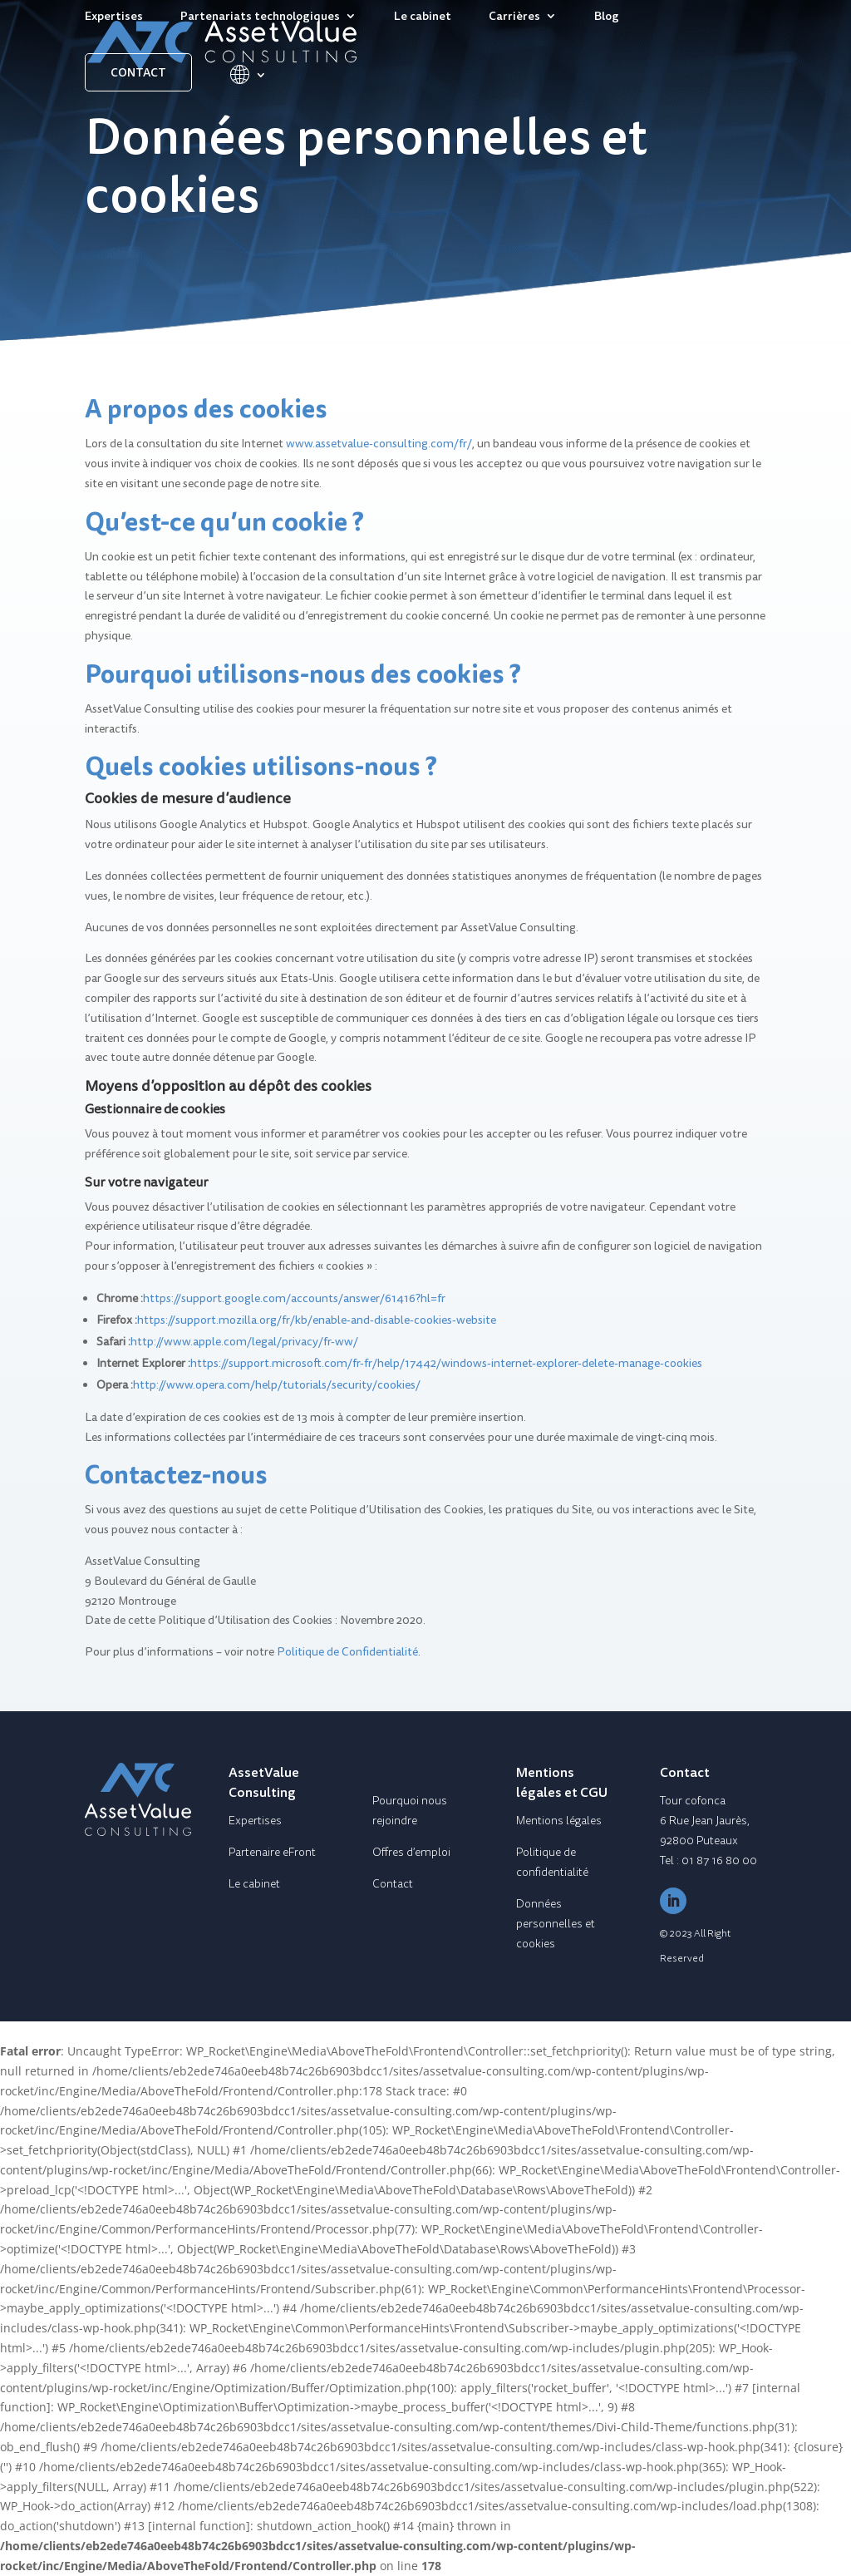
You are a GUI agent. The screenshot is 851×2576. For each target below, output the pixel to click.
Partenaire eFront (272, 1852)
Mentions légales (559, 1820)
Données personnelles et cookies (555, 1924)
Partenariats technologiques (260, 17)
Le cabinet (422, 17)
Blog (606, 17)
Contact (138, 72)
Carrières (514, 17)
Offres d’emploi (411, 1852)
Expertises (114, 17)
